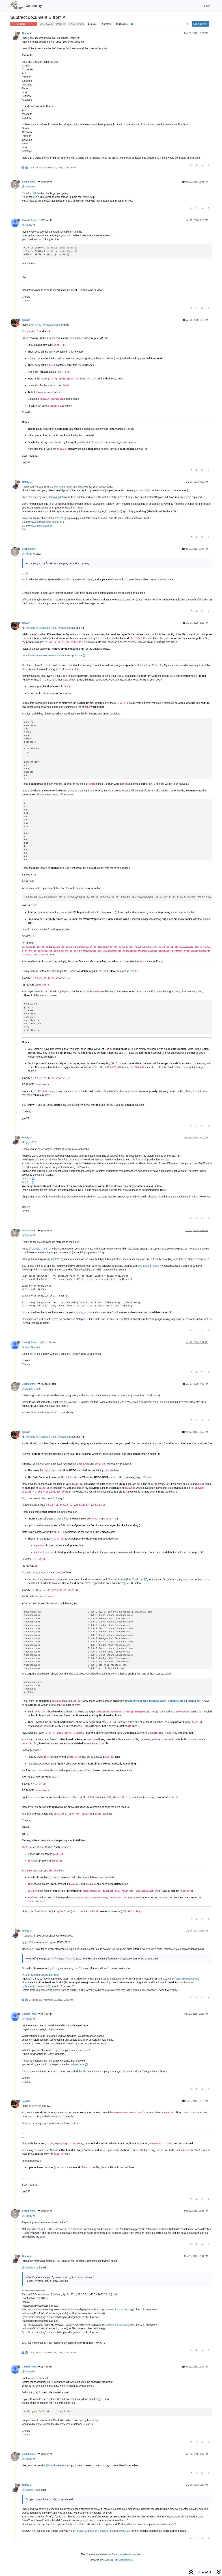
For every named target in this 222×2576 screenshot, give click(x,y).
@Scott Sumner (47, 1342)
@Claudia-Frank (63, 486)
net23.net (196, 1700)
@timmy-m (35, 2105)
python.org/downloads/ (36, 1986)
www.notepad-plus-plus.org (47, 521)
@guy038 (83, 486)
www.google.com (41, 525)
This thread (30, 193)
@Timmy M (45, 182)
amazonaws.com (136, 1700)
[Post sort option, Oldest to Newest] (187, 23)
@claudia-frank (51, 324)
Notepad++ (122, 2554)
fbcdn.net (139, 1579)
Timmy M (27, 33)
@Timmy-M (28, 186)
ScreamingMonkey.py (185, 1978)
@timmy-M (35, 324)
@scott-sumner (66, 627)
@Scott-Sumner (31, 1347)
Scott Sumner (29, 182)
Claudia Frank (29, 220)
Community (34, 6)
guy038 (26, 320)
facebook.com (118, 1579)
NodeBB (108, 2559)
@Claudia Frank (47, 1384)
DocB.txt (28, 1182)
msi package (78, 2064)
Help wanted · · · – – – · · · (23, 24)
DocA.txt (28, 1178)
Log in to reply (200, 24)
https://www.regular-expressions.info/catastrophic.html (53, 655)
